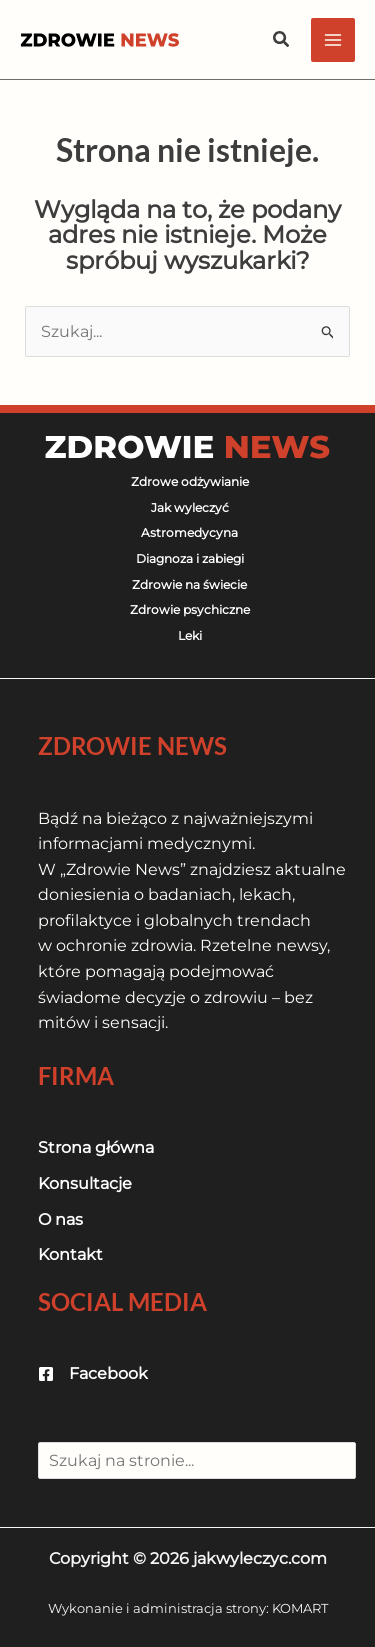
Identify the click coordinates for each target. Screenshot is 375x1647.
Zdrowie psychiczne (190, 609)
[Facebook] (93, 1374)
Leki (190, 635)
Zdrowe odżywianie (190, 481)
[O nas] (60, 1220)
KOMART (300, 1608)
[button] (282, 40)
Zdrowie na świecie (189, 584)
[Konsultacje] (85, 1184)
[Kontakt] (70, 1255)
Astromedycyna (189, 532)
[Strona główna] (96, 1148)
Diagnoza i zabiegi (190, 558)
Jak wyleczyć (190, 507)
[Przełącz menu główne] (333, 40)
